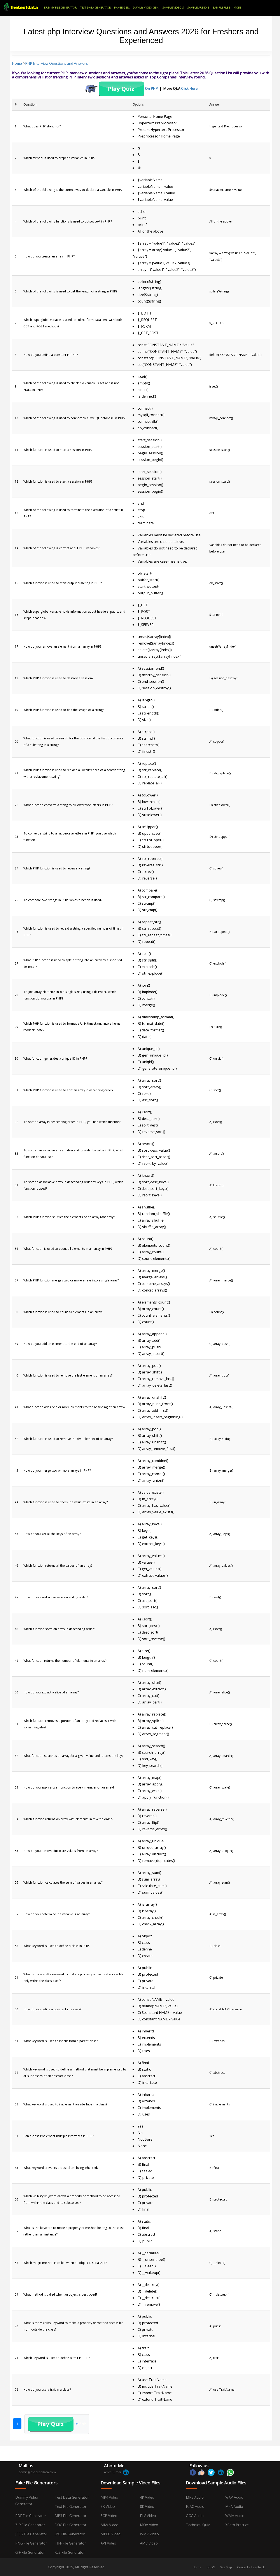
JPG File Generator (70, 2534)
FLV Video (148, 2515)
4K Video (147, 2497)
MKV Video (109, 2524)
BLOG (210, 2567)
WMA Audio (234, 2515)
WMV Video (149, 2534)
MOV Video (149, 2524)
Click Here (189, 88)
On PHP (128, 88)
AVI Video (108, 2543)
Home (17, 63)
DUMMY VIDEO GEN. (146, 7)
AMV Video (149, 2543)
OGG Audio (195, 2515)
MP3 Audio (195, 2497)
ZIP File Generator (30, 2524)
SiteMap (226, 2567)
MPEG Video (111, 2534)
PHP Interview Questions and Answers (56, 63)
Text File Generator (70, 2506)
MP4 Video (109, 2497)
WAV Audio (234, 2497)
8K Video (147, 2506)
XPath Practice (237, 2524)
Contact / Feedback (251, 2567)
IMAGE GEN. (122, 7)
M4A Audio (234, 2506)
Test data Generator (72, 2497)
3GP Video (109, 2515)
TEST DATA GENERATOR (95, 7)
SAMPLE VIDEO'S (173, 7)
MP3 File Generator (70, 2515)
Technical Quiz (198, 2524)
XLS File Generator (70, 2552)
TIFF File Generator (70, 2543)
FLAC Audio (195, 2506)
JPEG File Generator (31, 2534)
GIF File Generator (30, 2552)
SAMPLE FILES (221, 7)
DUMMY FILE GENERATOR (60, 7)
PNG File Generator (31, 2543)
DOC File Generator (70, 2524)
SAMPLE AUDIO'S (198, 7)
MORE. (238, 7)
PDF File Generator (30, 2515)
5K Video (108, 2506)
